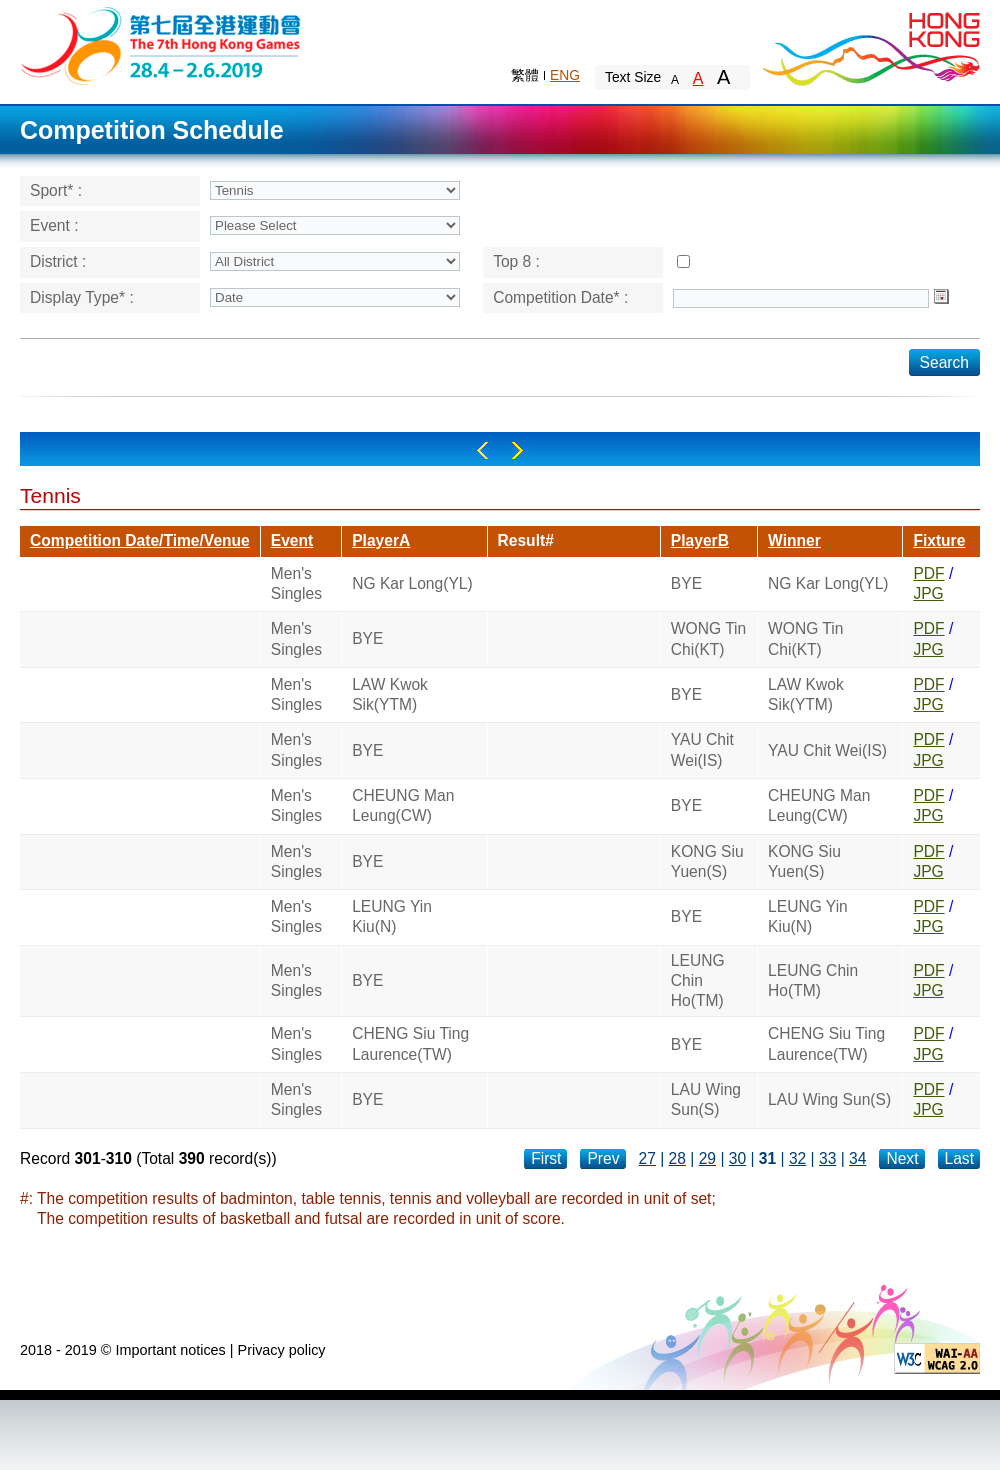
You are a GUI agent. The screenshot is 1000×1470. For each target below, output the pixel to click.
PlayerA (381, 540)
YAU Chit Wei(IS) (702, 749)
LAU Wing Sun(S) (706, 1099)
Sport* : (56, 190)
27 (647, 1158)
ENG (565, 75)
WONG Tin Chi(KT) (708, 638)
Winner (794, 540)
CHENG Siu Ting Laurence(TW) (410, 1043)
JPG (928, 593)
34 (857, 1158)
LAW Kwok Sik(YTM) (390, 694)
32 (797, 1158)
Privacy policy (282, 1350)
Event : (54, 225)
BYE (686, 583)
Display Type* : (82, 297)
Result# (526, 540)
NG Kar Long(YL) (412, 583)
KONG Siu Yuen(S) (707, 861)
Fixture (939, 540)
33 (827, 1158)
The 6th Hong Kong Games (161, 44)
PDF (928, 573)
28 (677, 1158)
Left (482, 450)
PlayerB (700, 540)
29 (707, 1158)
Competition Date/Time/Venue (140, 540)
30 (737, 1158)
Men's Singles (296, 583)
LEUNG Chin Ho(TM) (698, 981)
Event (292, 540)
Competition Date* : (560, 297)
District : (58, 261)
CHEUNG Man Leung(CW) (403, 805)
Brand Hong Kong (870, 45)
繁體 (525, 75)
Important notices (170, 1350)
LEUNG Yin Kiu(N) (392, 916)
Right (517, 450)
